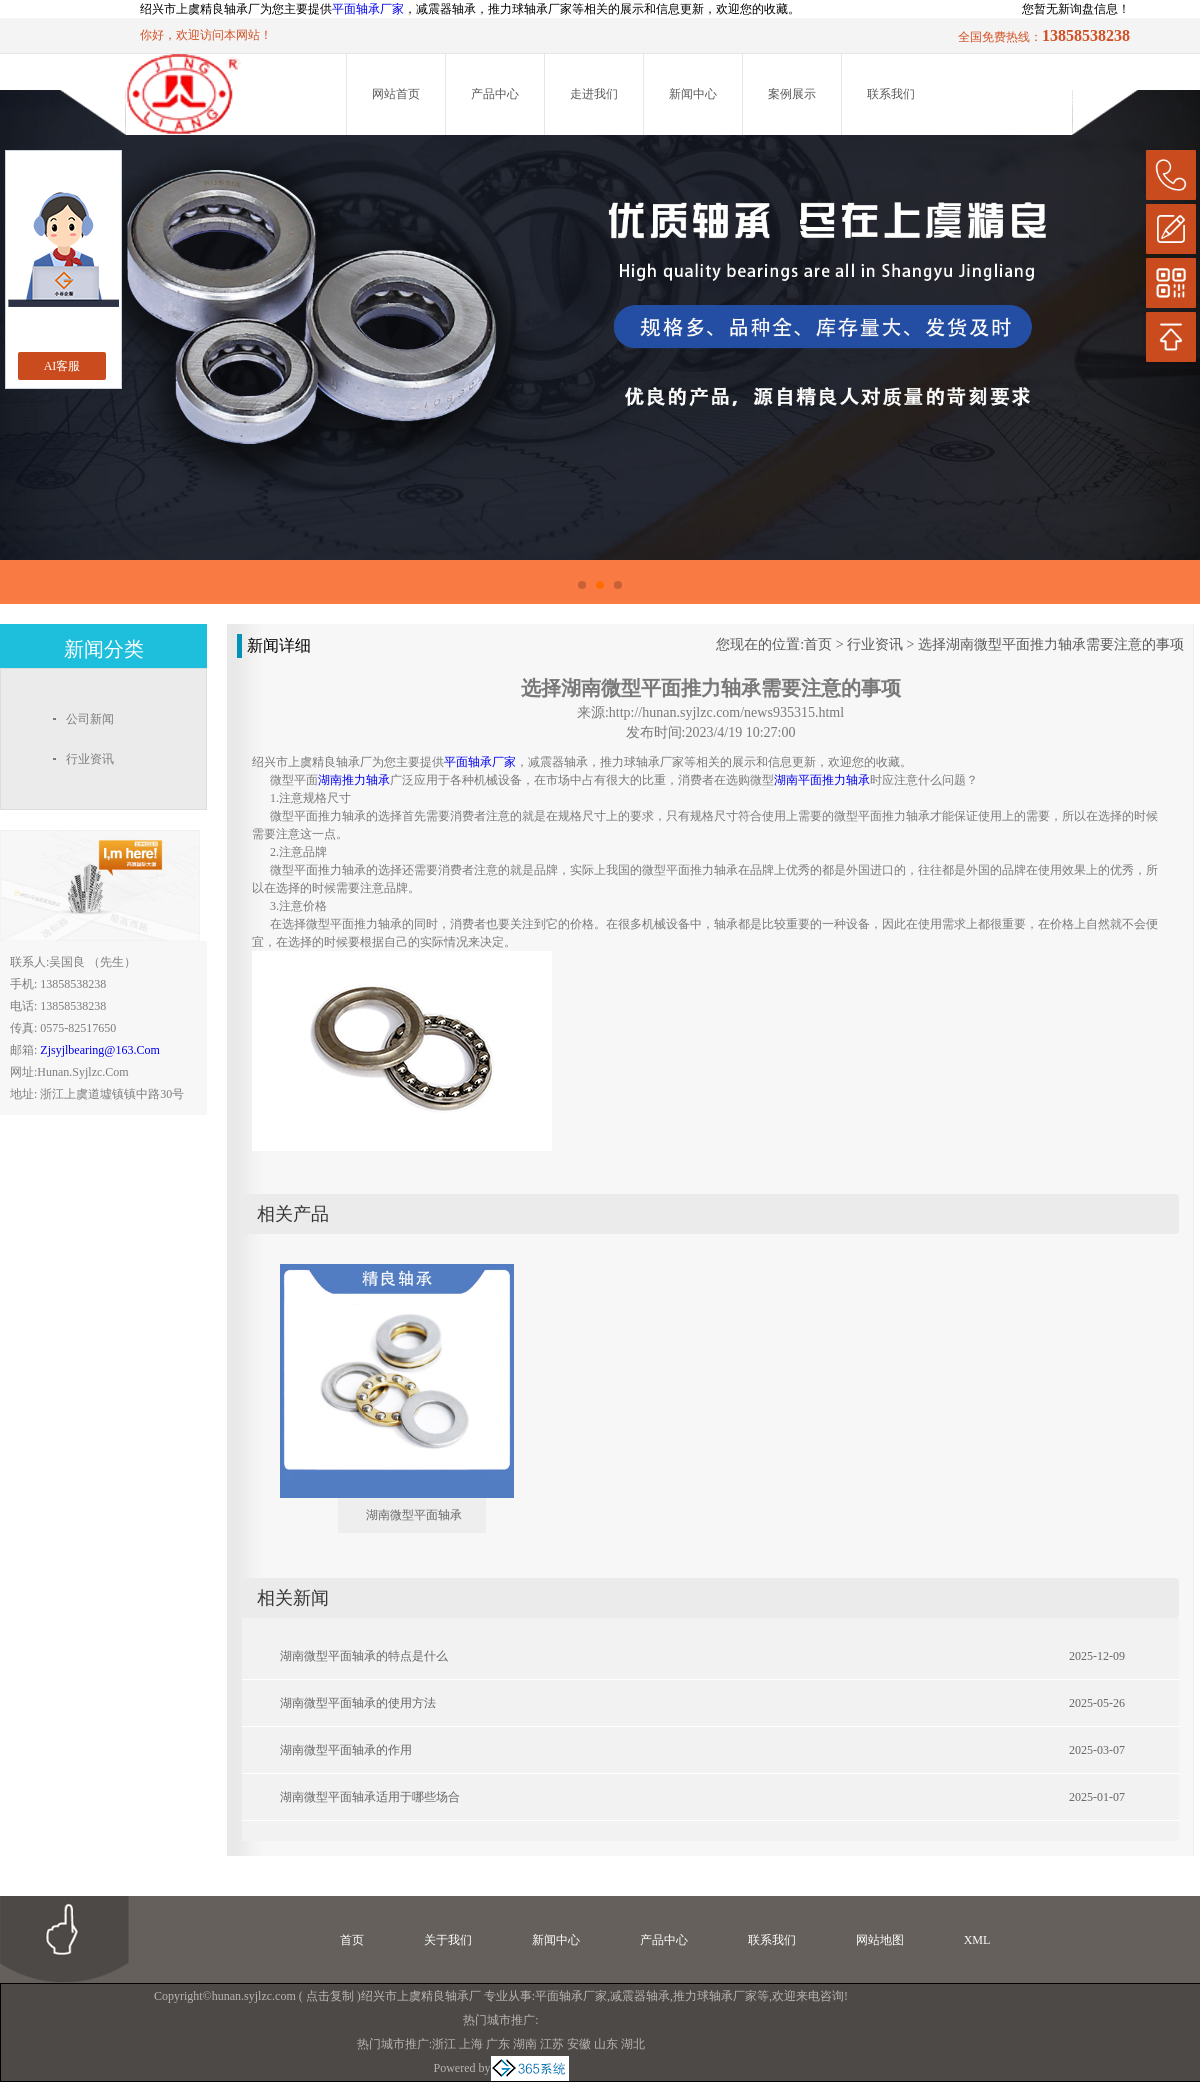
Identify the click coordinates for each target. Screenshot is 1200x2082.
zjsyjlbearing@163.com (99, 1050)
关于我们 (448, 1940)
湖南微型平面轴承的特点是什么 (364, 1656)
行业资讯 (875, 644)
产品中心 (495, 94)
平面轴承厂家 (368, 9)
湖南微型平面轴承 (414, 1515)
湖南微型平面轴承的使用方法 (358, 1703)
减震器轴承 (640, 1996)
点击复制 (330, 1996)
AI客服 (62, 366)
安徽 (579, 2044)
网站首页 (396, 94)
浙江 (444, 2044)
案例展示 (792, 94)
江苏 (552, 2044)
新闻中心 (693, 94)
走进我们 (594, 94)
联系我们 (891, 94)
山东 (606, 2044)
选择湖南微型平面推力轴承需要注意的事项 (1051, 644)
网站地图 (880, 1940)
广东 (498, 2044)
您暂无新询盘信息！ (1076, 9)
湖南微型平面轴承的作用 (346, 1750)
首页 (818, 644)
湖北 (633, 2044)
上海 (471, 2044)
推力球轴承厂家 (715, 1996)
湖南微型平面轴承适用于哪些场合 (370, 1797)
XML (977, 1940)
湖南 (525, 2044)
